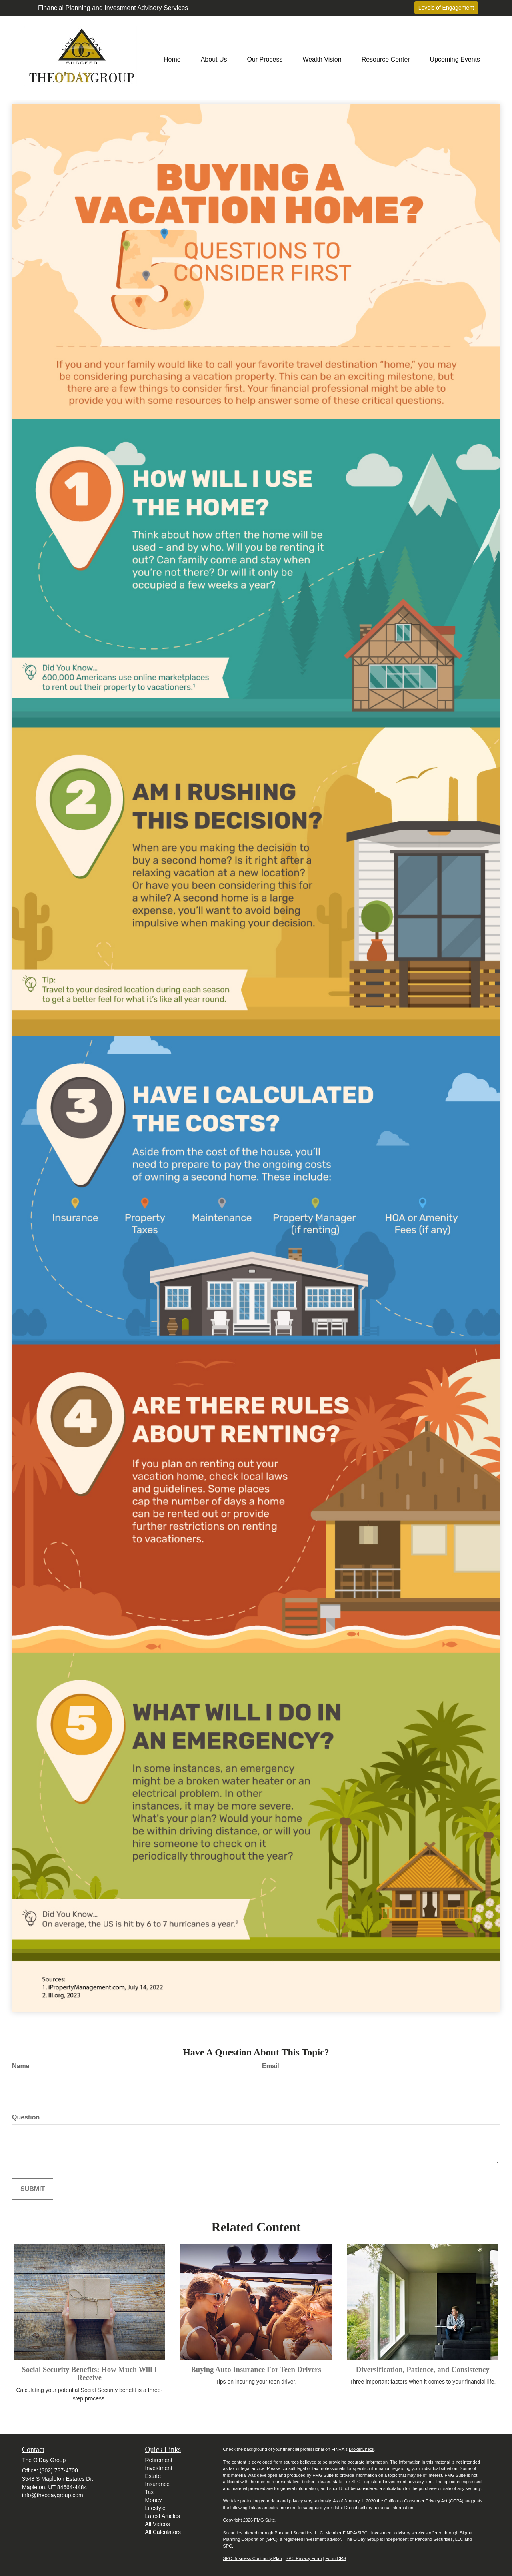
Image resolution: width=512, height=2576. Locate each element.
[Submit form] (32, 2189)
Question (26, 2117)
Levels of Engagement (446, 7)
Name (21, 2066)
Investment (158, 2468)
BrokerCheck (361, 2449)
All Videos (157, 2524)
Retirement (158, 2460)
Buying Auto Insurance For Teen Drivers (256, 2369)
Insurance (157, 2484)
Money (153, 2500)
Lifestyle (155, 2508)
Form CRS (335, 2558)
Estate (153, 2476)
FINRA (349, 2532)
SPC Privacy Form (304, 2558)
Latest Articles (162, 2516)
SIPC (362, 2532)
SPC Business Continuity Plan (252, 2558)
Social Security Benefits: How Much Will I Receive (89, 2373)
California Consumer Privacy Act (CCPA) (424, 2500)
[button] (214, 57)
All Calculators (163, 2532)
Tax (149, 2492)
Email (270, 2066)
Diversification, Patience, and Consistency (423, 2369)
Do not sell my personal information (378, 2507)
